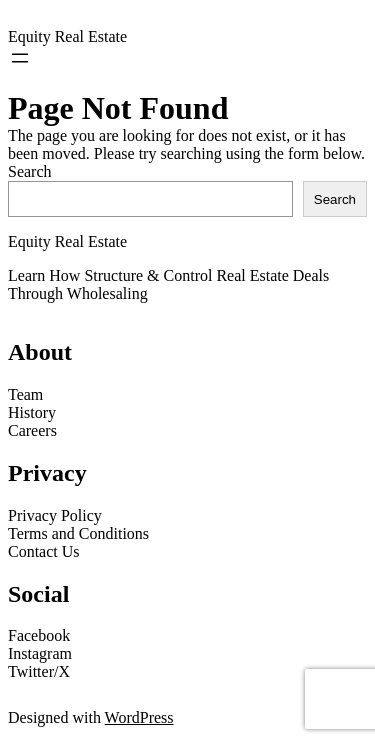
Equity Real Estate (67, 36)
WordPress (139, 717)
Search (30, 171)
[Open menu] (20, 58)
